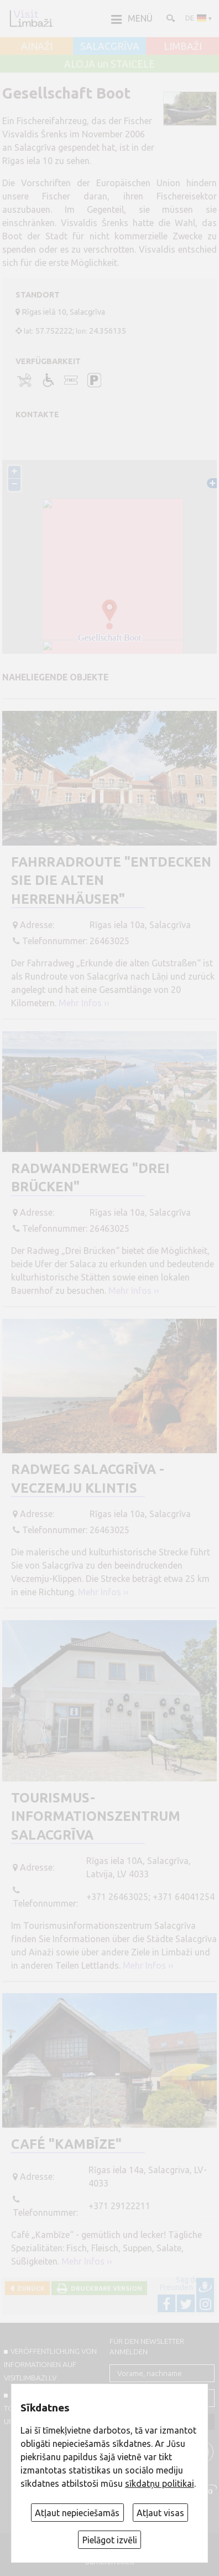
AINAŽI (37, 47)
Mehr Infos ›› (84, 1003)
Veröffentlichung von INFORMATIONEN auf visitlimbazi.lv (50, 2364)
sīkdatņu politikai (159, 2483)
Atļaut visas (160, 2513)
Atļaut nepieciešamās (77, 2513)
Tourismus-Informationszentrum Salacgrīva (95, 1816)
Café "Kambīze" (66, 2144)
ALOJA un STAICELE (109, 64)
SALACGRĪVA (109, 47)
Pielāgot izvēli (109, 2540)
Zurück (29, 2288)
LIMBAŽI (183, 47)
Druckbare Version (104, 2288)
